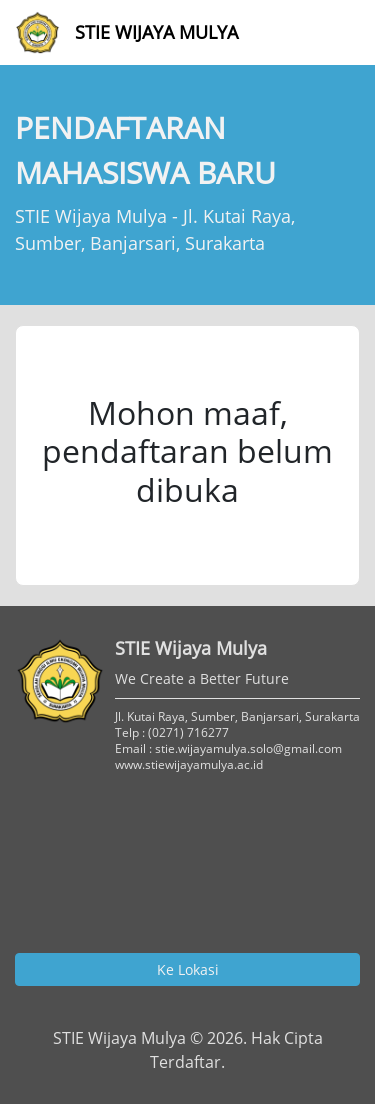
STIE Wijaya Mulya (126, 32)
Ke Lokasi (188, 969)
